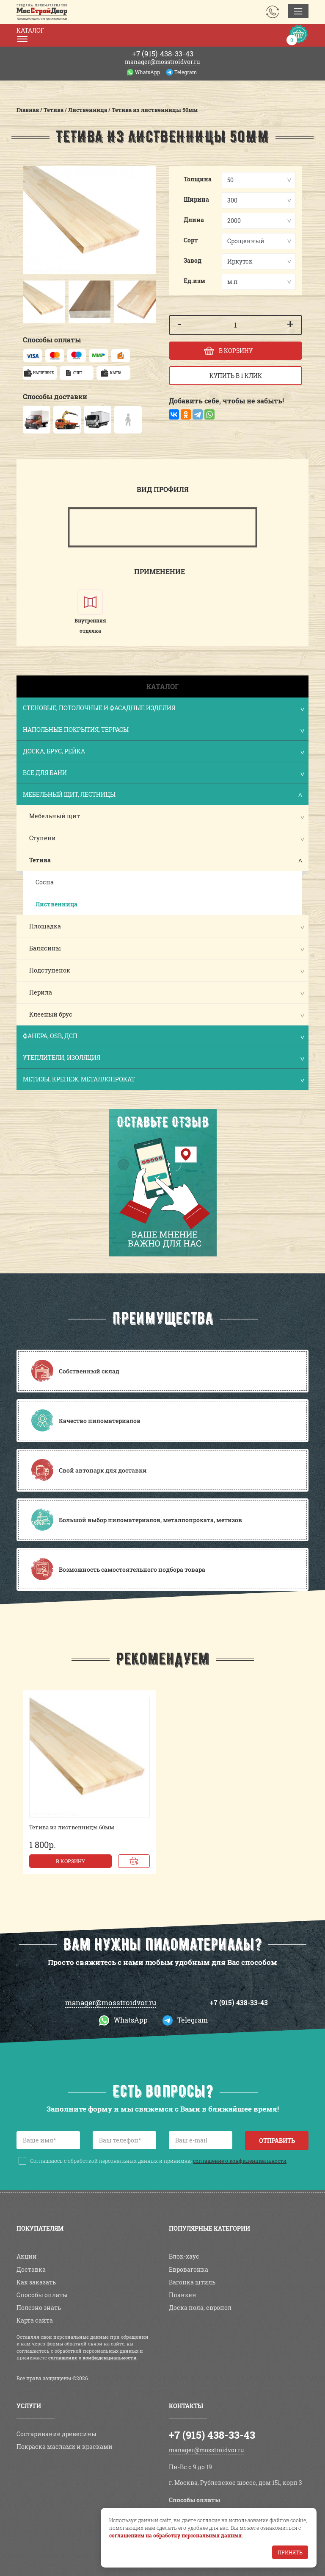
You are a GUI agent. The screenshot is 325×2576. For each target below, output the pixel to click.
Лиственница (56, 904)
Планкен (182, 2295)
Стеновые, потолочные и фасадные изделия (163, 709)
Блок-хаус (184, 2256)
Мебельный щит (54, 816)
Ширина (196, 199)
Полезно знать (39, 2308)
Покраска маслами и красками (65, 2447)
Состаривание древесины (56, 2434)
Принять (290, 2552)
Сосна (45, 882)
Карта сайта (35, 2320)
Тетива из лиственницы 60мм (71, 1827)
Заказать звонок (272, 12)
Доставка (31, 2269)
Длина (194, 220)
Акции (27, 2256)
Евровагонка (188, 2269)
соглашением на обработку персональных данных (175, 2535)
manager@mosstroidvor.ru (162, 62)
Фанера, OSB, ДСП (163, 1037)
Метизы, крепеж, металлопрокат (163, 1080)
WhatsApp (147, 72)
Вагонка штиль (192, 2282)
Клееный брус (50, 1014)
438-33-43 (162, 53)
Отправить (277, 2141)
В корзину (70, 1861)
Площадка (45, 926)
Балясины (45, 948)
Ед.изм (194, 281)
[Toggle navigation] (298, 11)
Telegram (185, 72)
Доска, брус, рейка (163, 752)
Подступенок (49, 970)
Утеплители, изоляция (163, 1058)
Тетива (40, 860)
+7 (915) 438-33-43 (239, 2002)
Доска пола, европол (200, 2308)
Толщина (198, 179)
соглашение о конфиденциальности (239, 2160)
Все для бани (163, 773)
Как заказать (36, 2282)
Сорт (191, 240)
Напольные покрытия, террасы (163, 730)
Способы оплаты (42, 2295)
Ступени (42, 838)
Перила (40, 992)
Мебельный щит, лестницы (163, 795)
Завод (192, 260)
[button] (31, 302)
